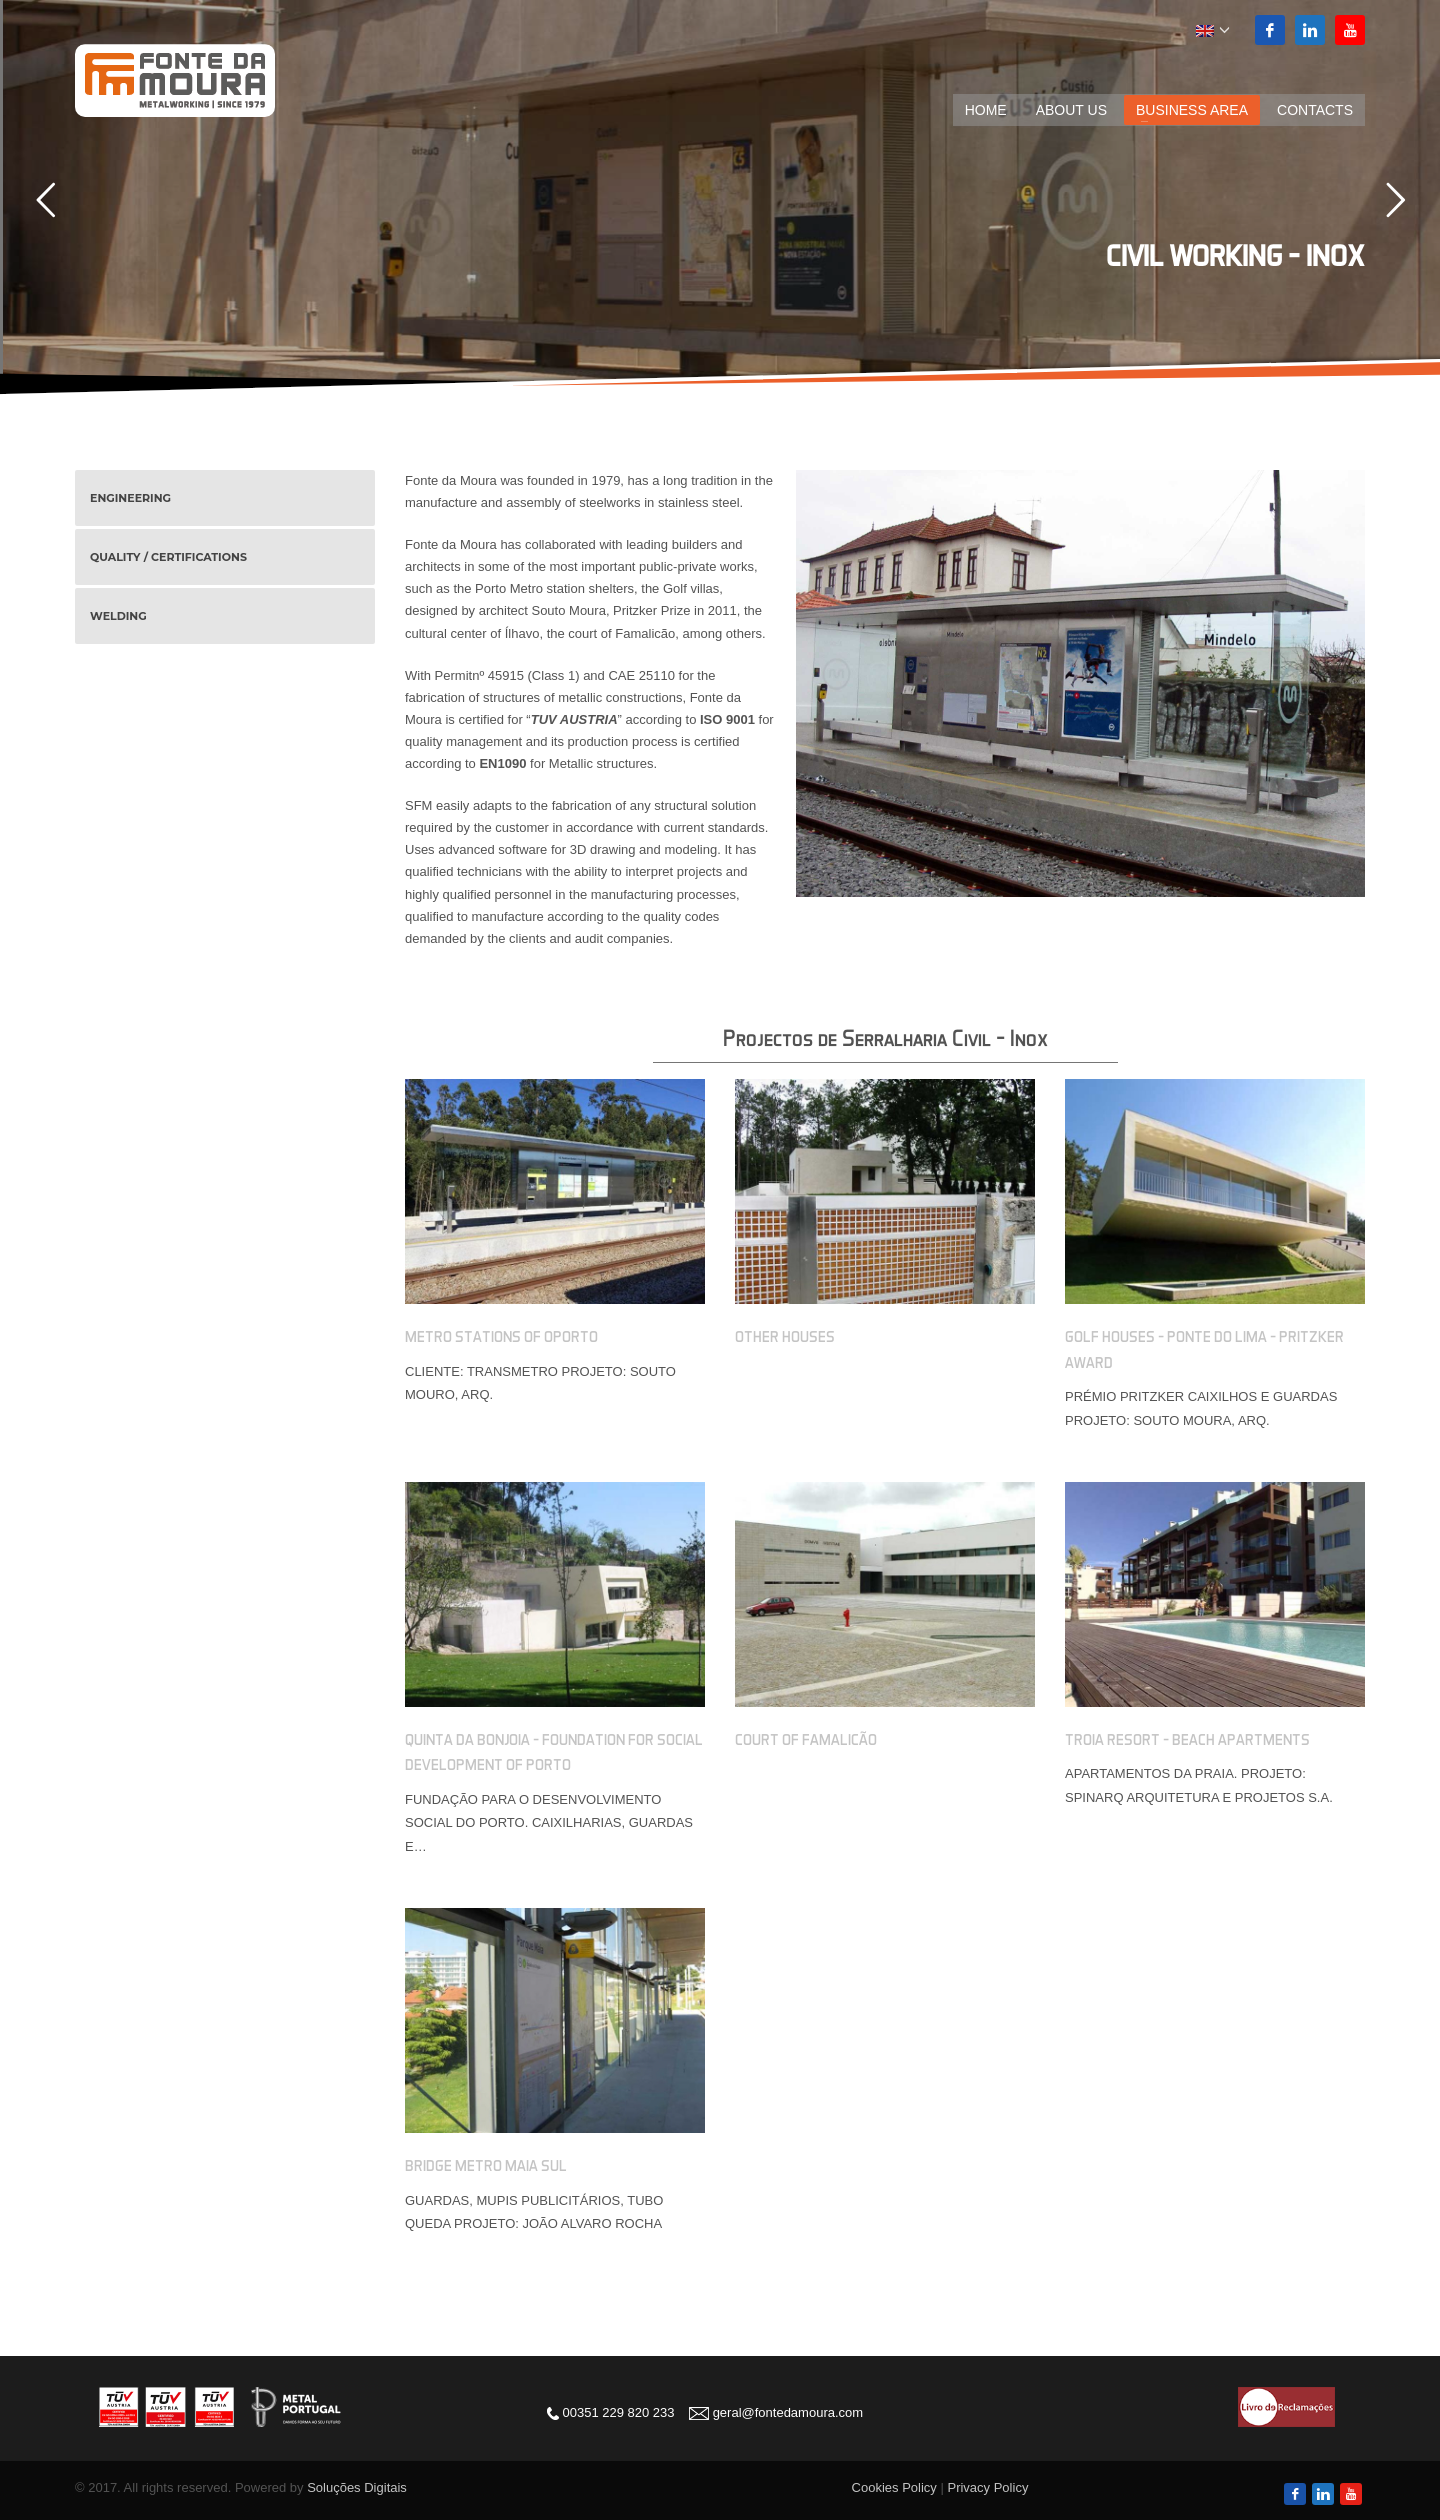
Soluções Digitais (357, 2487)
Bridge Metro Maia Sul (486, 2165)
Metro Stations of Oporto (501, 1336)
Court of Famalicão (806, 1739)
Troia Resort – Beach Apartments (1187, 1739)
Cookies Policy (894, 2487)
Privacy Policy (987, 2487)
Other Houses (785, 1336)
